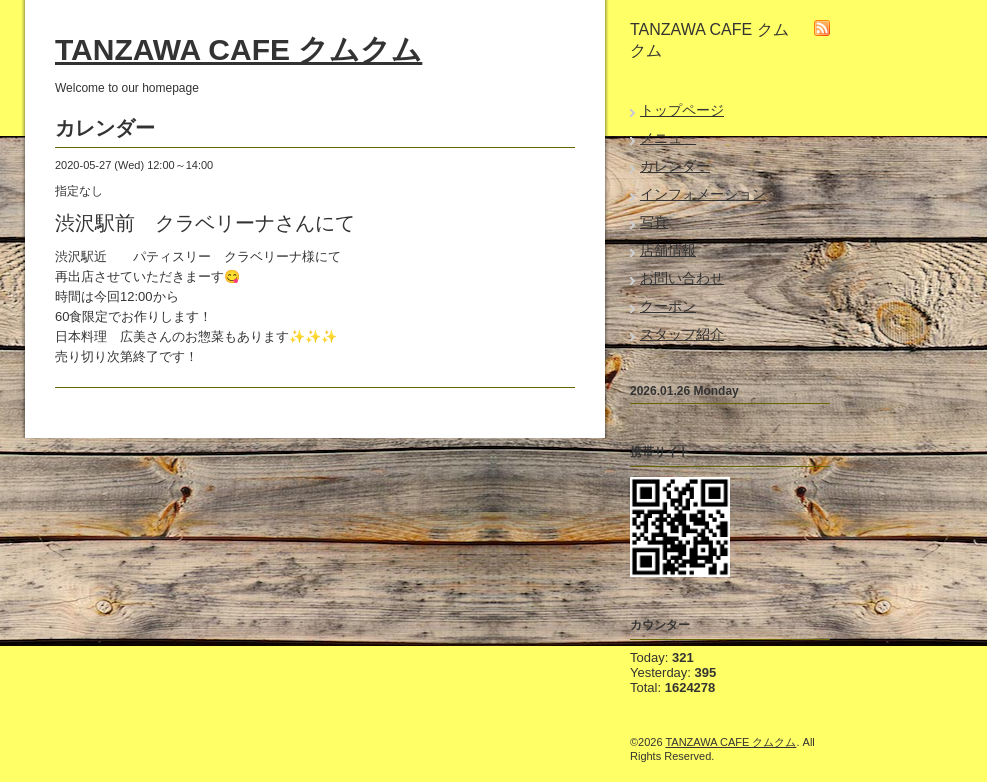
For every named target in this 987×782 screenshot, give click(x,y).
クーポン (668, 306)
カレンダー (675, 166)
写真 (654, 222)
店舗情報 (668, 250)
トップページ (682, 110)
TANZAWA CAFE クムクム (238, 49)
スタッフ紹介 (682, 334)
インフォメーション (703, 194)
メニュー (668, 138)
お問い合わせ (682, 278)
